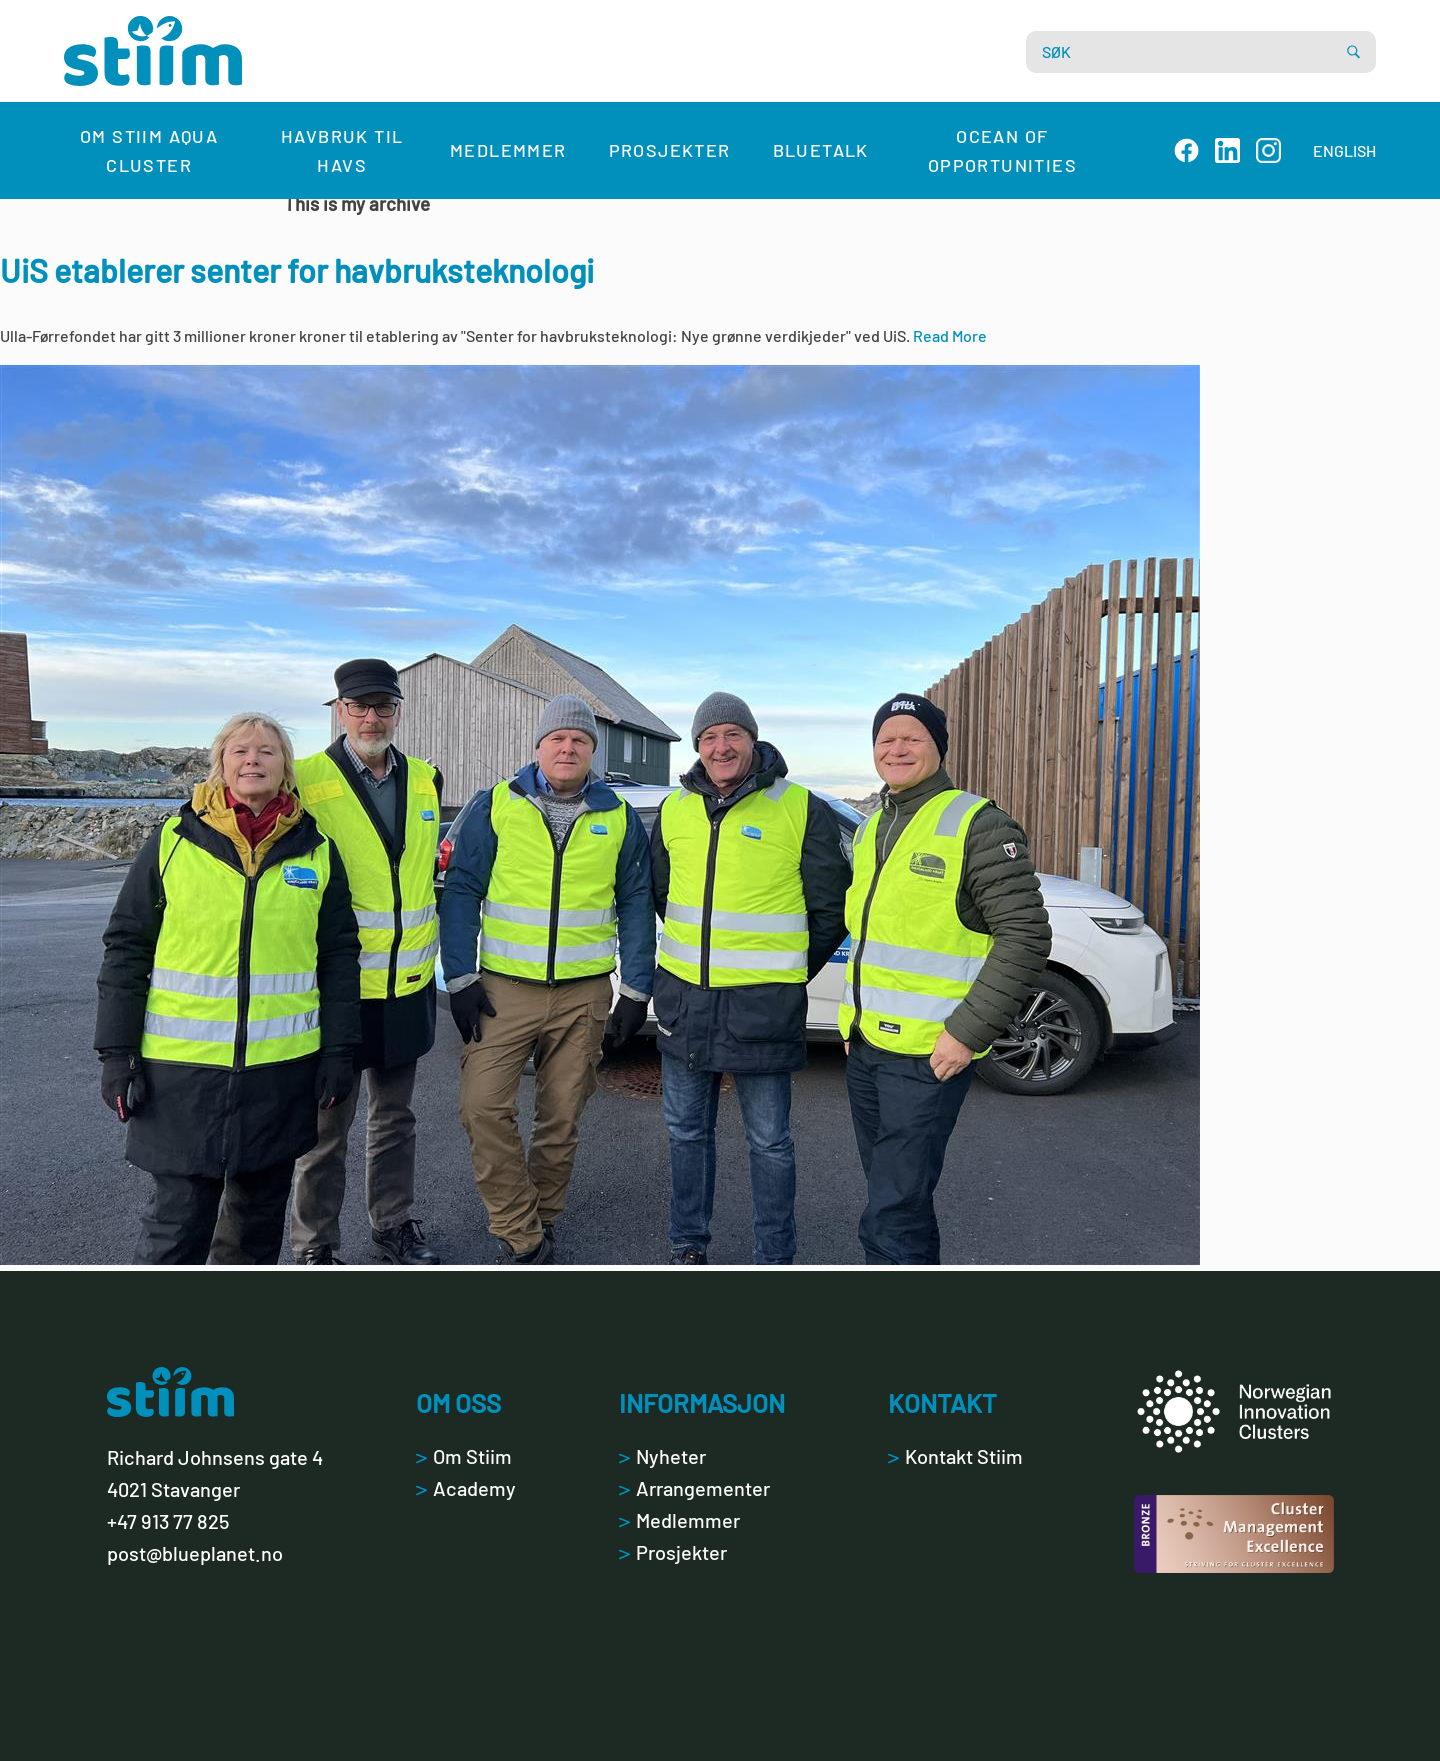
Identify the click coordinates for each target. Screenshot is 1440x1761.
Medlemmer (508, 150)
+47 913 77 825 (168, 1521)
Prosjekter (670, 150)
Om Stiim (464, 1456)
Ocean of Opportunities (1002, 150)
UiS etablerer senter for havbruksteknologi (297, 270)
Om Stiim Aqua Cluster (149, 150)
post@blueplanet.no (195, 1553)
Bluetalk (821, 150)
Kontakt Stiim (955, 1456)
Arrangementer (694, 1488)
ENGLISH (1344, 150)
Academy (466, 1488)
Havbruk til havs (342, 150)
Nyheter (662, 1456)
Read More (950, 335)
